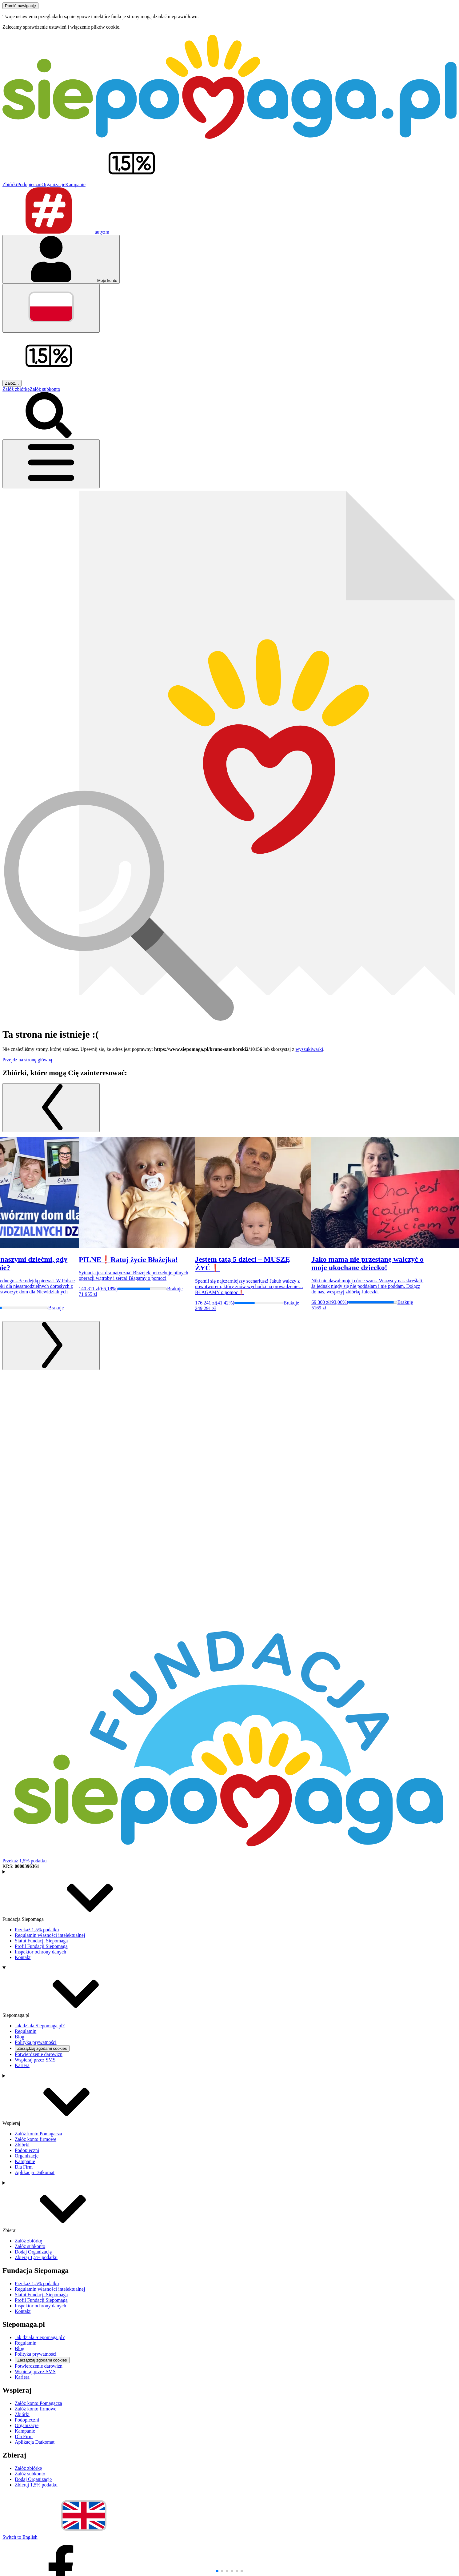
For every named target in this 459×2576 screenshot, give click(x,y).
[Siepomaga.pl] (229, 137)
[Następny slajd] (51, 1345)
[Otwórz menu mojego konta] (61, 259)
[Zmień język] (51, 308)
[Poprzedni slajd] (51, 1107)
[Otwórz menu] (51, 463)
